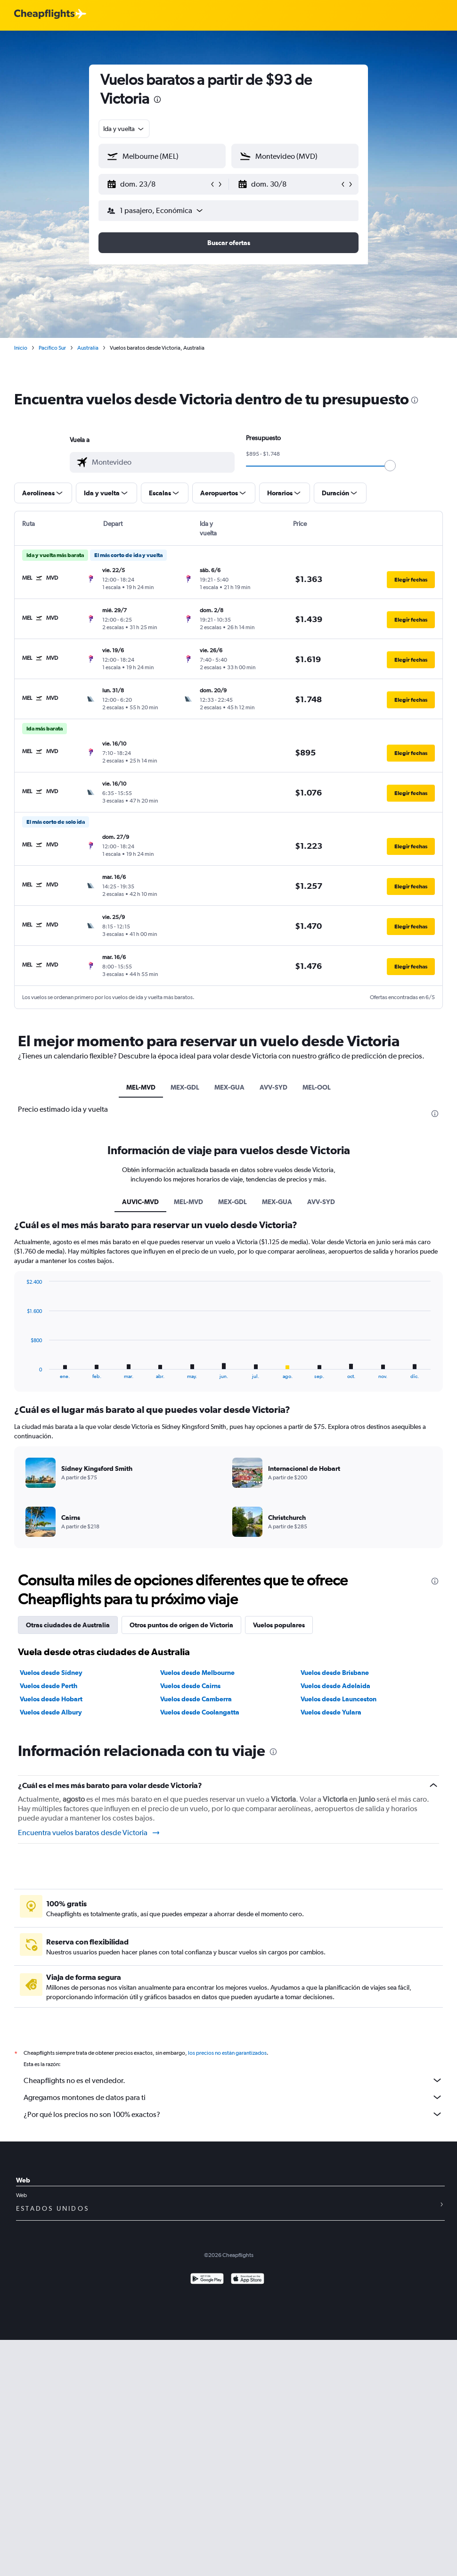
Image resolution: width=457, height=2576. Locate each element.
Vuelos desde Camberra (196, 1699)
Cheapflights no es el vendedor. (233, 2080)
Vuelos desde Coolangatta (199, 1712)
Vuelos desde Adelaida (335, 1686)
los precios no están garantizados (227, 2053)
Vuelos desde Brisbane (335, 1672)
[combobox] (124, 128)
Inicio (20, 348)
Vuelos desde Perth (48, 1686)
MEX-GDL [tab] (185, 1087)
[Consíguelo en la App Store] (247, 2280)
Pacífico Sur (52, 348)
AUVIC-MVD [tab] (140, 1202)
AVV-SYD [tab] (273, 1087)
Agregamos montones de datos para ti (233, 2097)
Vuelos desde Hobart (51, 1699)
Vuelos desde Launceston (338, 1699)
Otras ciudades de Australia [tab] (68, 1625)
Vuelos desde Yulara (331, 1712)
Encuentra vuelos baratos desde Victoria (89, 1833)
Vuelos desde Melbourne (197, 1672)
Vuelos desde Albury (51, 1712)
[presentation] (157, 99)
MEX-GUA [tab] (229, 1087)
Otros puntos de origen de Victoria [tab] (181, 1625)
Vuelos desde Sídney (51, 1672)
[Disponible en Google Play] (207, 2280)
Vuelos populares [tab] (279, 1625)
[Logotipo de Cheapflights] (44, 14)
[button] (158, 184)
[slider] (390, 465)
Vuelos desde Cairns (190, 1686)
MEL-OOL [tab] (316, 1087)
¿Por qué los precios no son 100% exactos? (233, 2114)
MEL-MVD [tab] (140, 1087)
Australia (87, 348)
